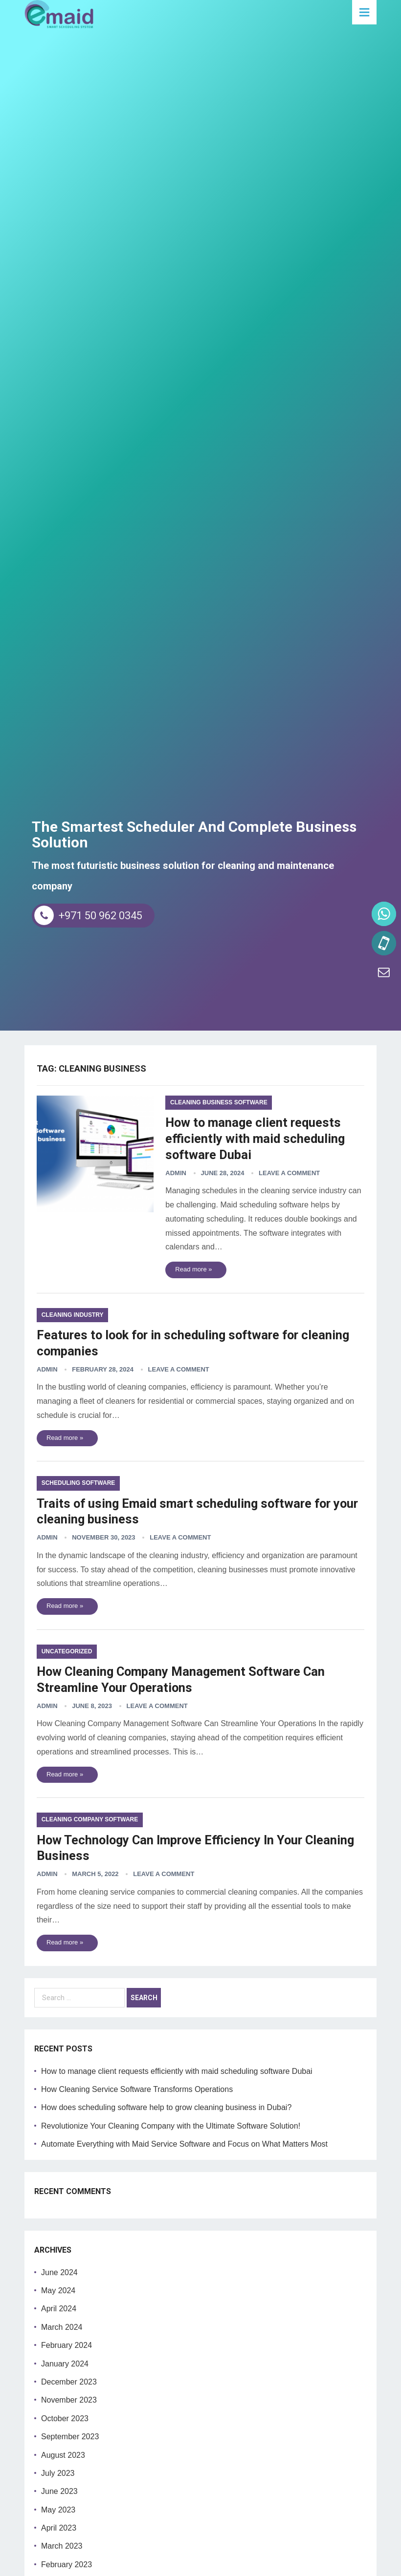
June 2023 (59, 2491)
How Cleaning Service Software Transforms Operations (137, 2089)
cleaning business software (224, 1102)
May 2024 (58, 2290)
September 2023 (70, 2436)
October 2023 (65, 2418)
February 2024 (66, 2345)
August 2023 (63, 2454)
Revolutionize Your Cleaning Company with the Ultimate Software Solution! (170, 2125)
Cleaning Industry (73, 1314)
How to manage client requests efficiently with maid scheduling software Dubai (262, 1139)
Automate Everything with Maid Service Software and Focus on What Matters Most (184, 2143)
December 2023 (69, 2381)
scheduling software (78, 1482)
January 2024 (65, 2363)
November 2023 (69, 2399)
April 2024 (58, 2308)
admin (181, 1172)
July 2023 (58, 2473)
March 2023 (62, 2545)
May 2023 (58, 2509)
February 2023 (66, 2564)
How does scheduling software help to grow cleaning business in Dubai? (166, 2107)
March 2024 (62, 2327)
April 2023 (58, 2527)
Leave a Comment (295, 1172)
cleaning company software (90, 1819)
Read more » (199, 1269)
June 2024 (59, 2272)
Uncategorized (67, 1651)
